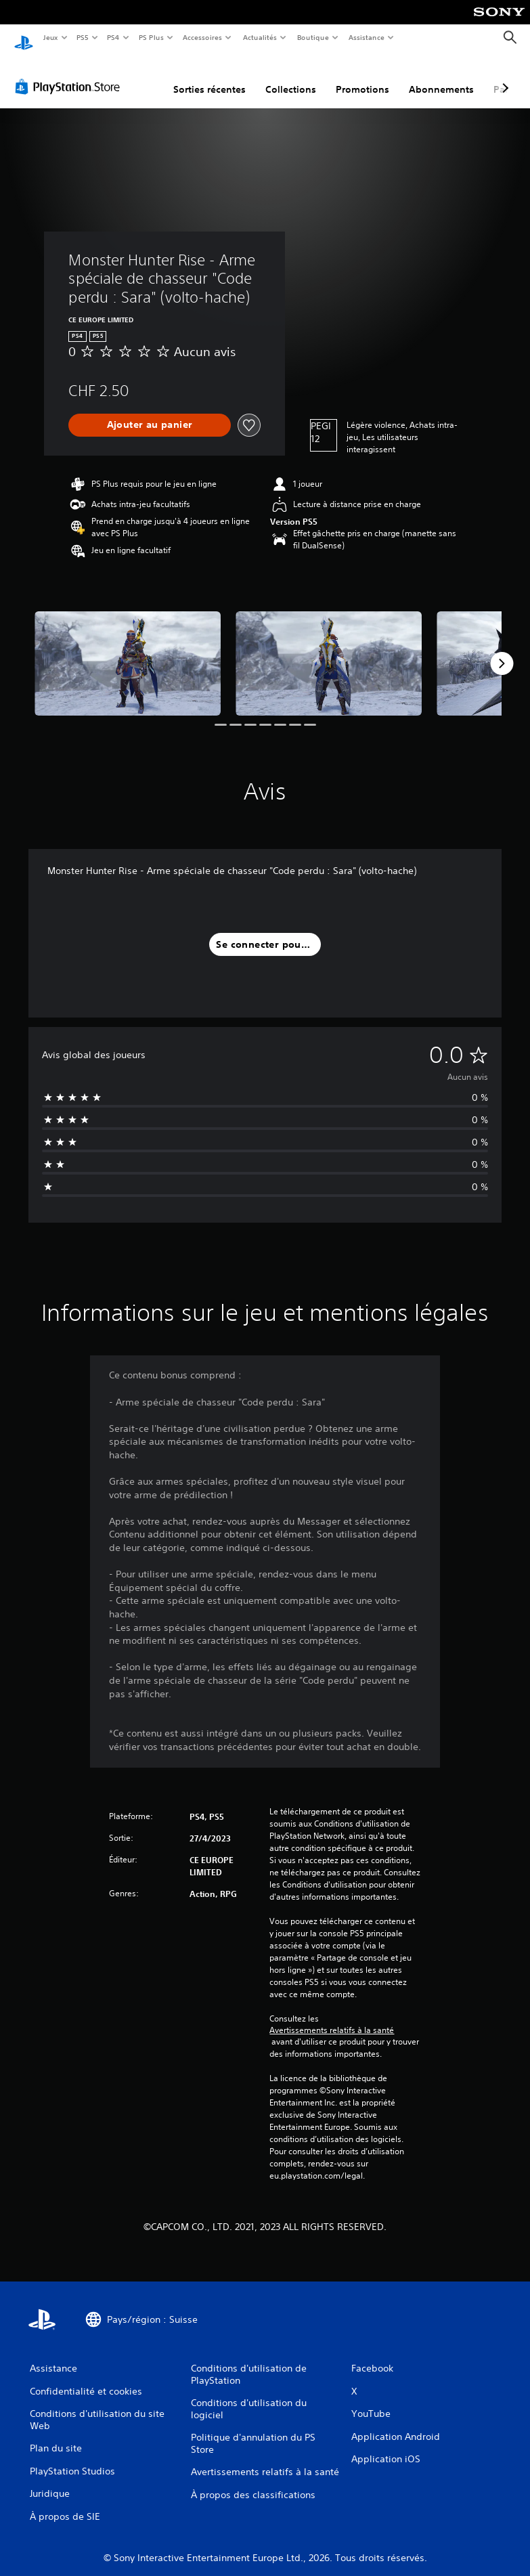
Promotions (362, 76)
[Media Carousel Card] (128, 650)
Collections (290, 76)
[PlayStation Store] (70, 74)
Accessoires (202, 37)
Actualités (259, 37)
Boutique (312, 37)
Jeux (50, 37)
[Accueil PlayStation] (23, 37)
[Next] (501, 650)
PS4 (113, 37)
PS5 (82, 37)
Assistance (366, 37)
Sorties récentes (209, 76)
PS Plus (151, 37)
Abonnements (441, 76)
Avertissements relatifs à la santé (331, 2017)
